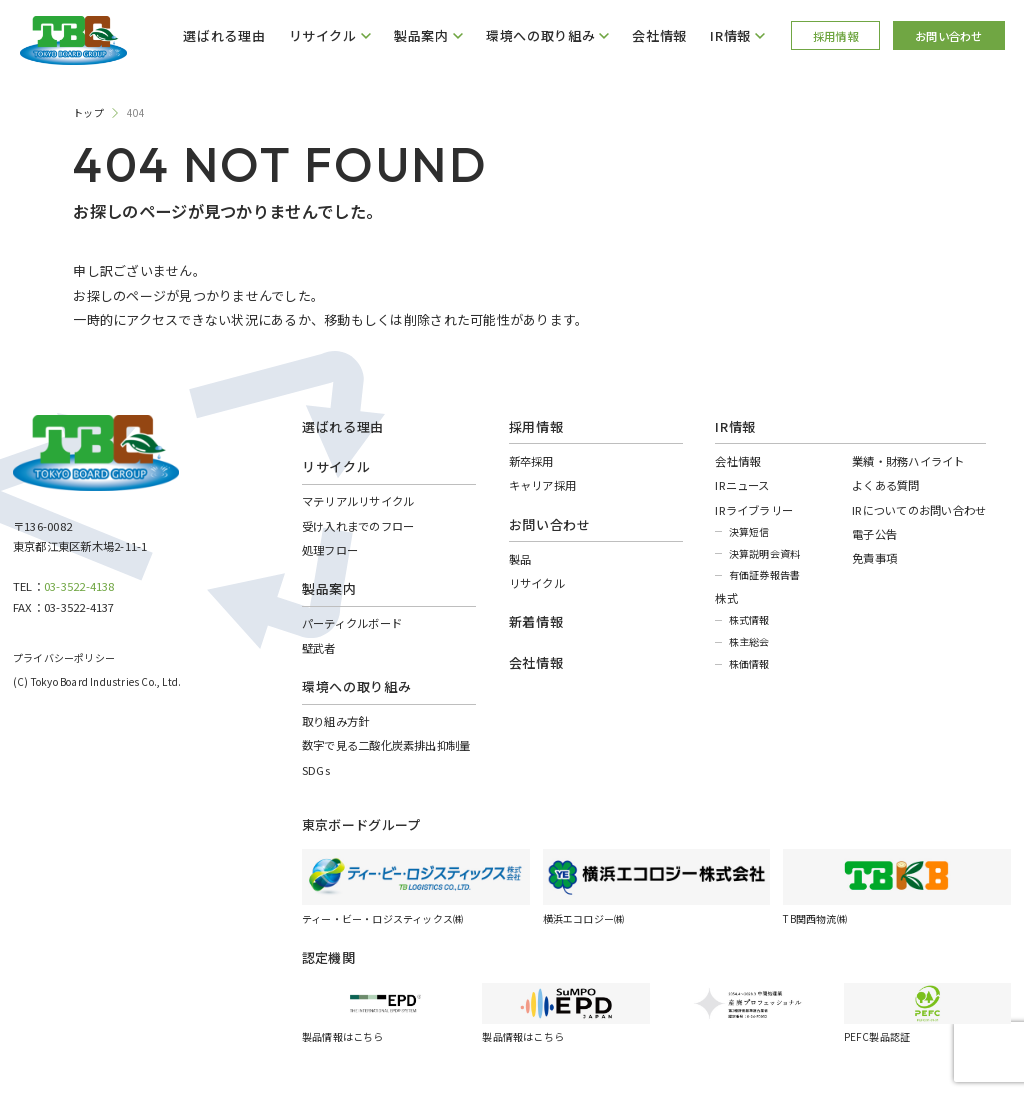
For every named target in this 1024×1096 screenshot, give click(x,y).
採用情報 (835, 36)
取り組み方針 (335, 721)
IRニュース (742, 485)
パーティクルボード (352, 623)
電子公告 (874, 534)
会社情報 (659, 35)
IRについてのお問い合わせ (919, 510)
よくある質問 (885, 485)
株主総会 (749, 641)
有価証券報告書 (764, 574)
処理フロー (330, 550)
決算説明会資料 (764, 553)
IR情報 (735, 426)
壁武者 (319, 648)
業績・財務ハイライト (908, 461)
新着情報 (536, 621)
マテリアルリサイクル (358, 501)
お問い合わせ (948, 36)
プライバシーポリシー (64, 657)
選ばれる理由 (224, 35)
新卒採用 (531, 461)
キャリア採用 (542, 485)
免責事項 (874, 558)
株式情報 (749, 619)
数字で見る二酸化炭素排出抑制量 (386, 745)
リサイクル (537, 583)
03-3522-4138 (79, 586)
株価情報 (749, 663)
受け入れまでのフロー (358, 526)
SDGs (316, 770)
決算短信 (749, 531)
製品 (520, 559)
